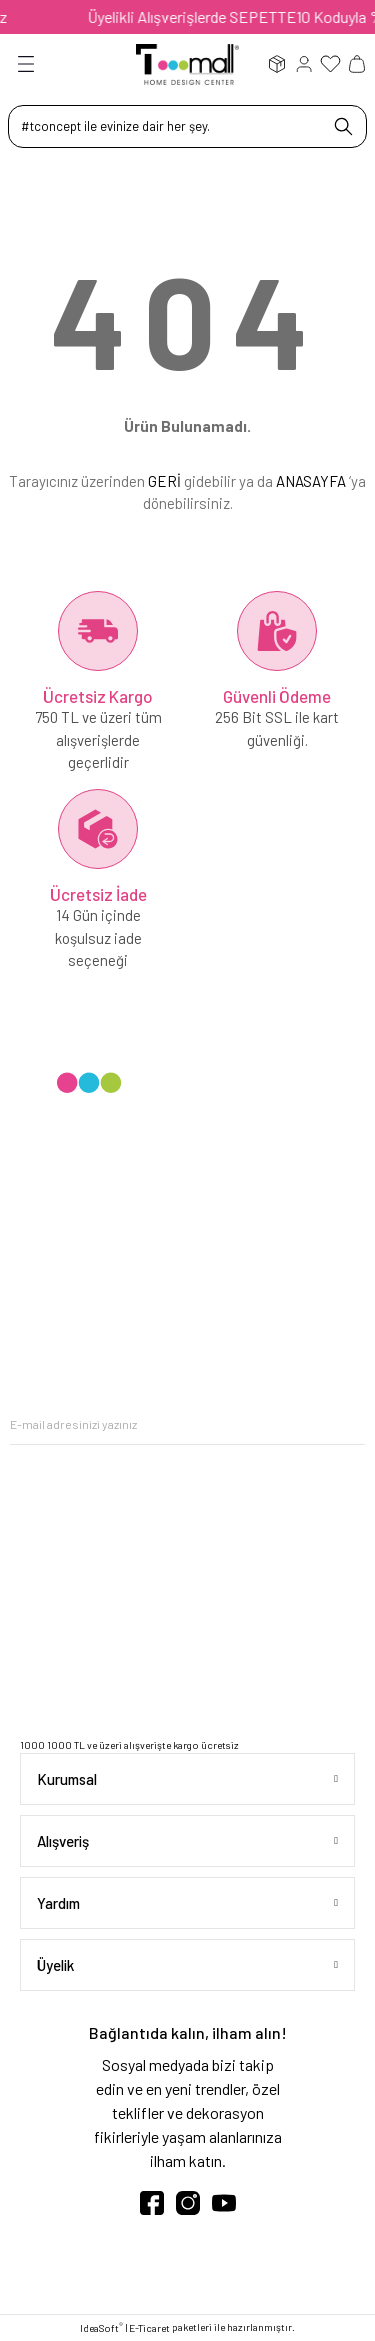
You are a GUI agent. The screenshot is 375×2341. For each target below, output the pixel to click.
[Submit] (350, 1424)
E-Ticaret (149, 2328)
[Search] (187, 126)
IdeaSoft (101, 2327)
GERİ (164, 481)
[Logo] (187, 63)
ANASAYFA (311, 481)
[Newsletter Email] (187, 1424)
